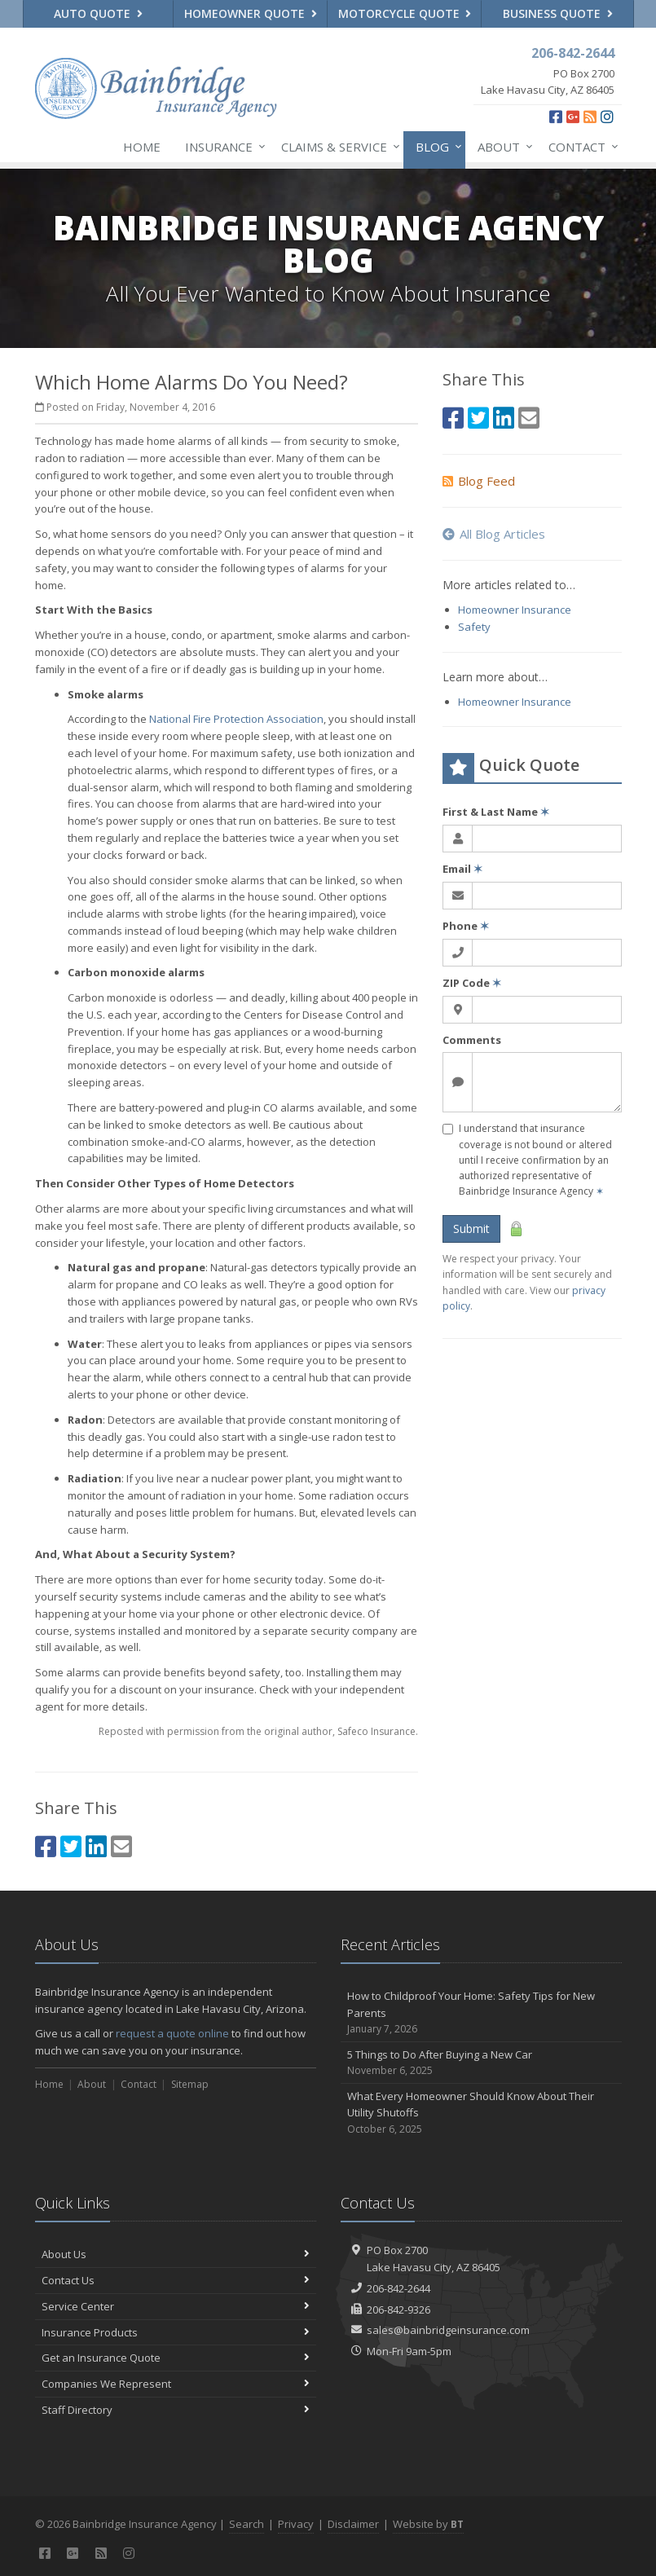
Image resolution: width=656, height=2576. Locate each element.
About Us (176, 2254)
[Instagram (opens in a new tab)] (607, 116)
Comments (471, 1040)
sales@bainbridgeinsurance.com (448, 2330)
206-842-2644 (398, 2288)
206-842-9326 (398, 2309)
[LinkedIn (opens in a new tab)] (96, 1846)
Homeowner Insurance (514, 609)
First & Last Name (495, 811)
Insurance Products (176, 2332)
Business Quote (558, 13)
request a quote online (172, 2033)
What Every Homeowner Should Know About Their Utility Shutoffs (481, 2113)
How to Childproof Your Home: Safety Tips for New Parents (481, 2012)
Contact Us (176, 2280)
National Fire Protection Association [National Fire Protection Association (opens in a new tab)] (236, 718)
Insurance (222, 147)
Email (462, 868)
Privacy (296, 2524)
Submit (471, 1228)
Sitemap (190, 2084)
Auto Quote (98, 13)
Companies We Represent (176, 2383)
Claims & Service (337, 147)
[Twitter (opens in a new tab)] (70, 1846)
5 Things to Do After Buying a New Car (481, 2063)
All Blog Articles (493, 534)
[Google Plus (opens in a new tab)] (572, 116)
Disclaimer (353, 2524)
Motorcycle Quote (405, 13)
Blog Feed (478, 481)
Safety (474, 626)
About (502, 147)
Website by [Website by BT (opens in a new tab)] (428, 2524)
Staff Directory (176, 2409)
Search (246, 2524)
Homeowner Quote (250, 13)
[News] (590, 116)
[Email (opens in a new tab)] (121, 1846)
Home (142, 147)
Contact (580, 147)
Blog (436, 147)
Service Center (176, 2306)
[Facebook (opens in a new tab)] (555, 116)
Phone (465, 925)
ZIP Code (471, 982)
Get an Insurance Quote (176, 2357)
